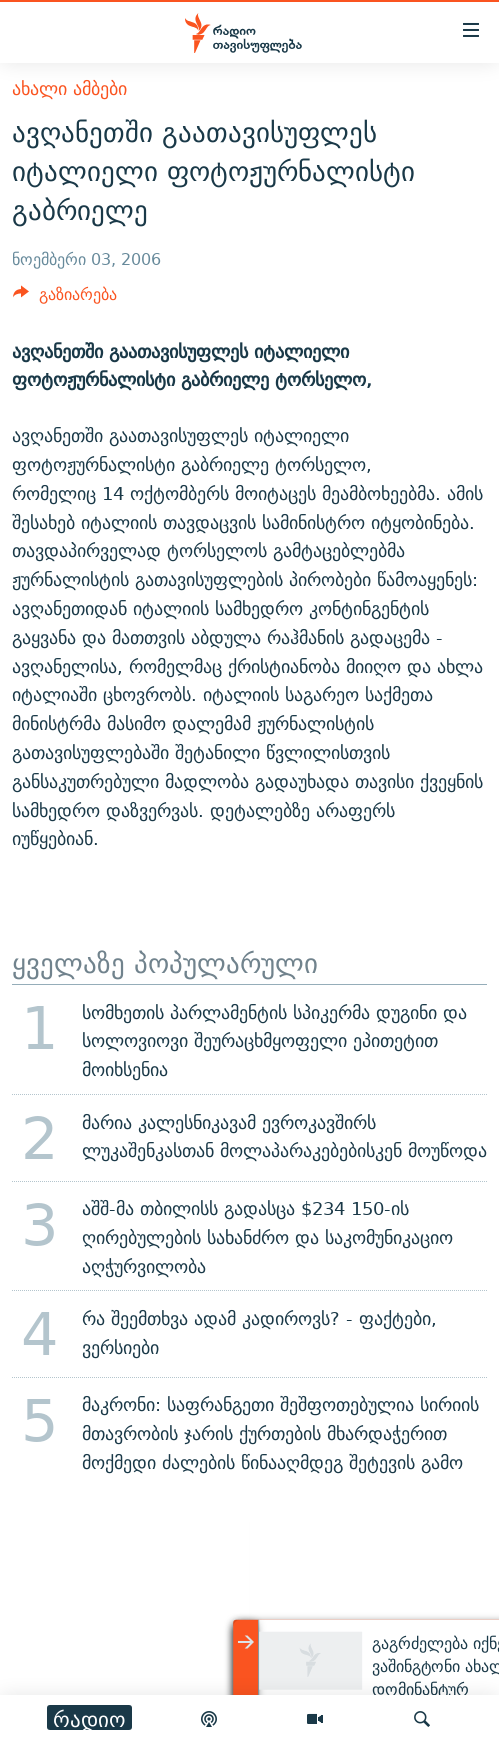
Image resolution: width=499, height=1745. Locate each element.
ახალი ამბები (69, 88)
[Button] (65, 299)
